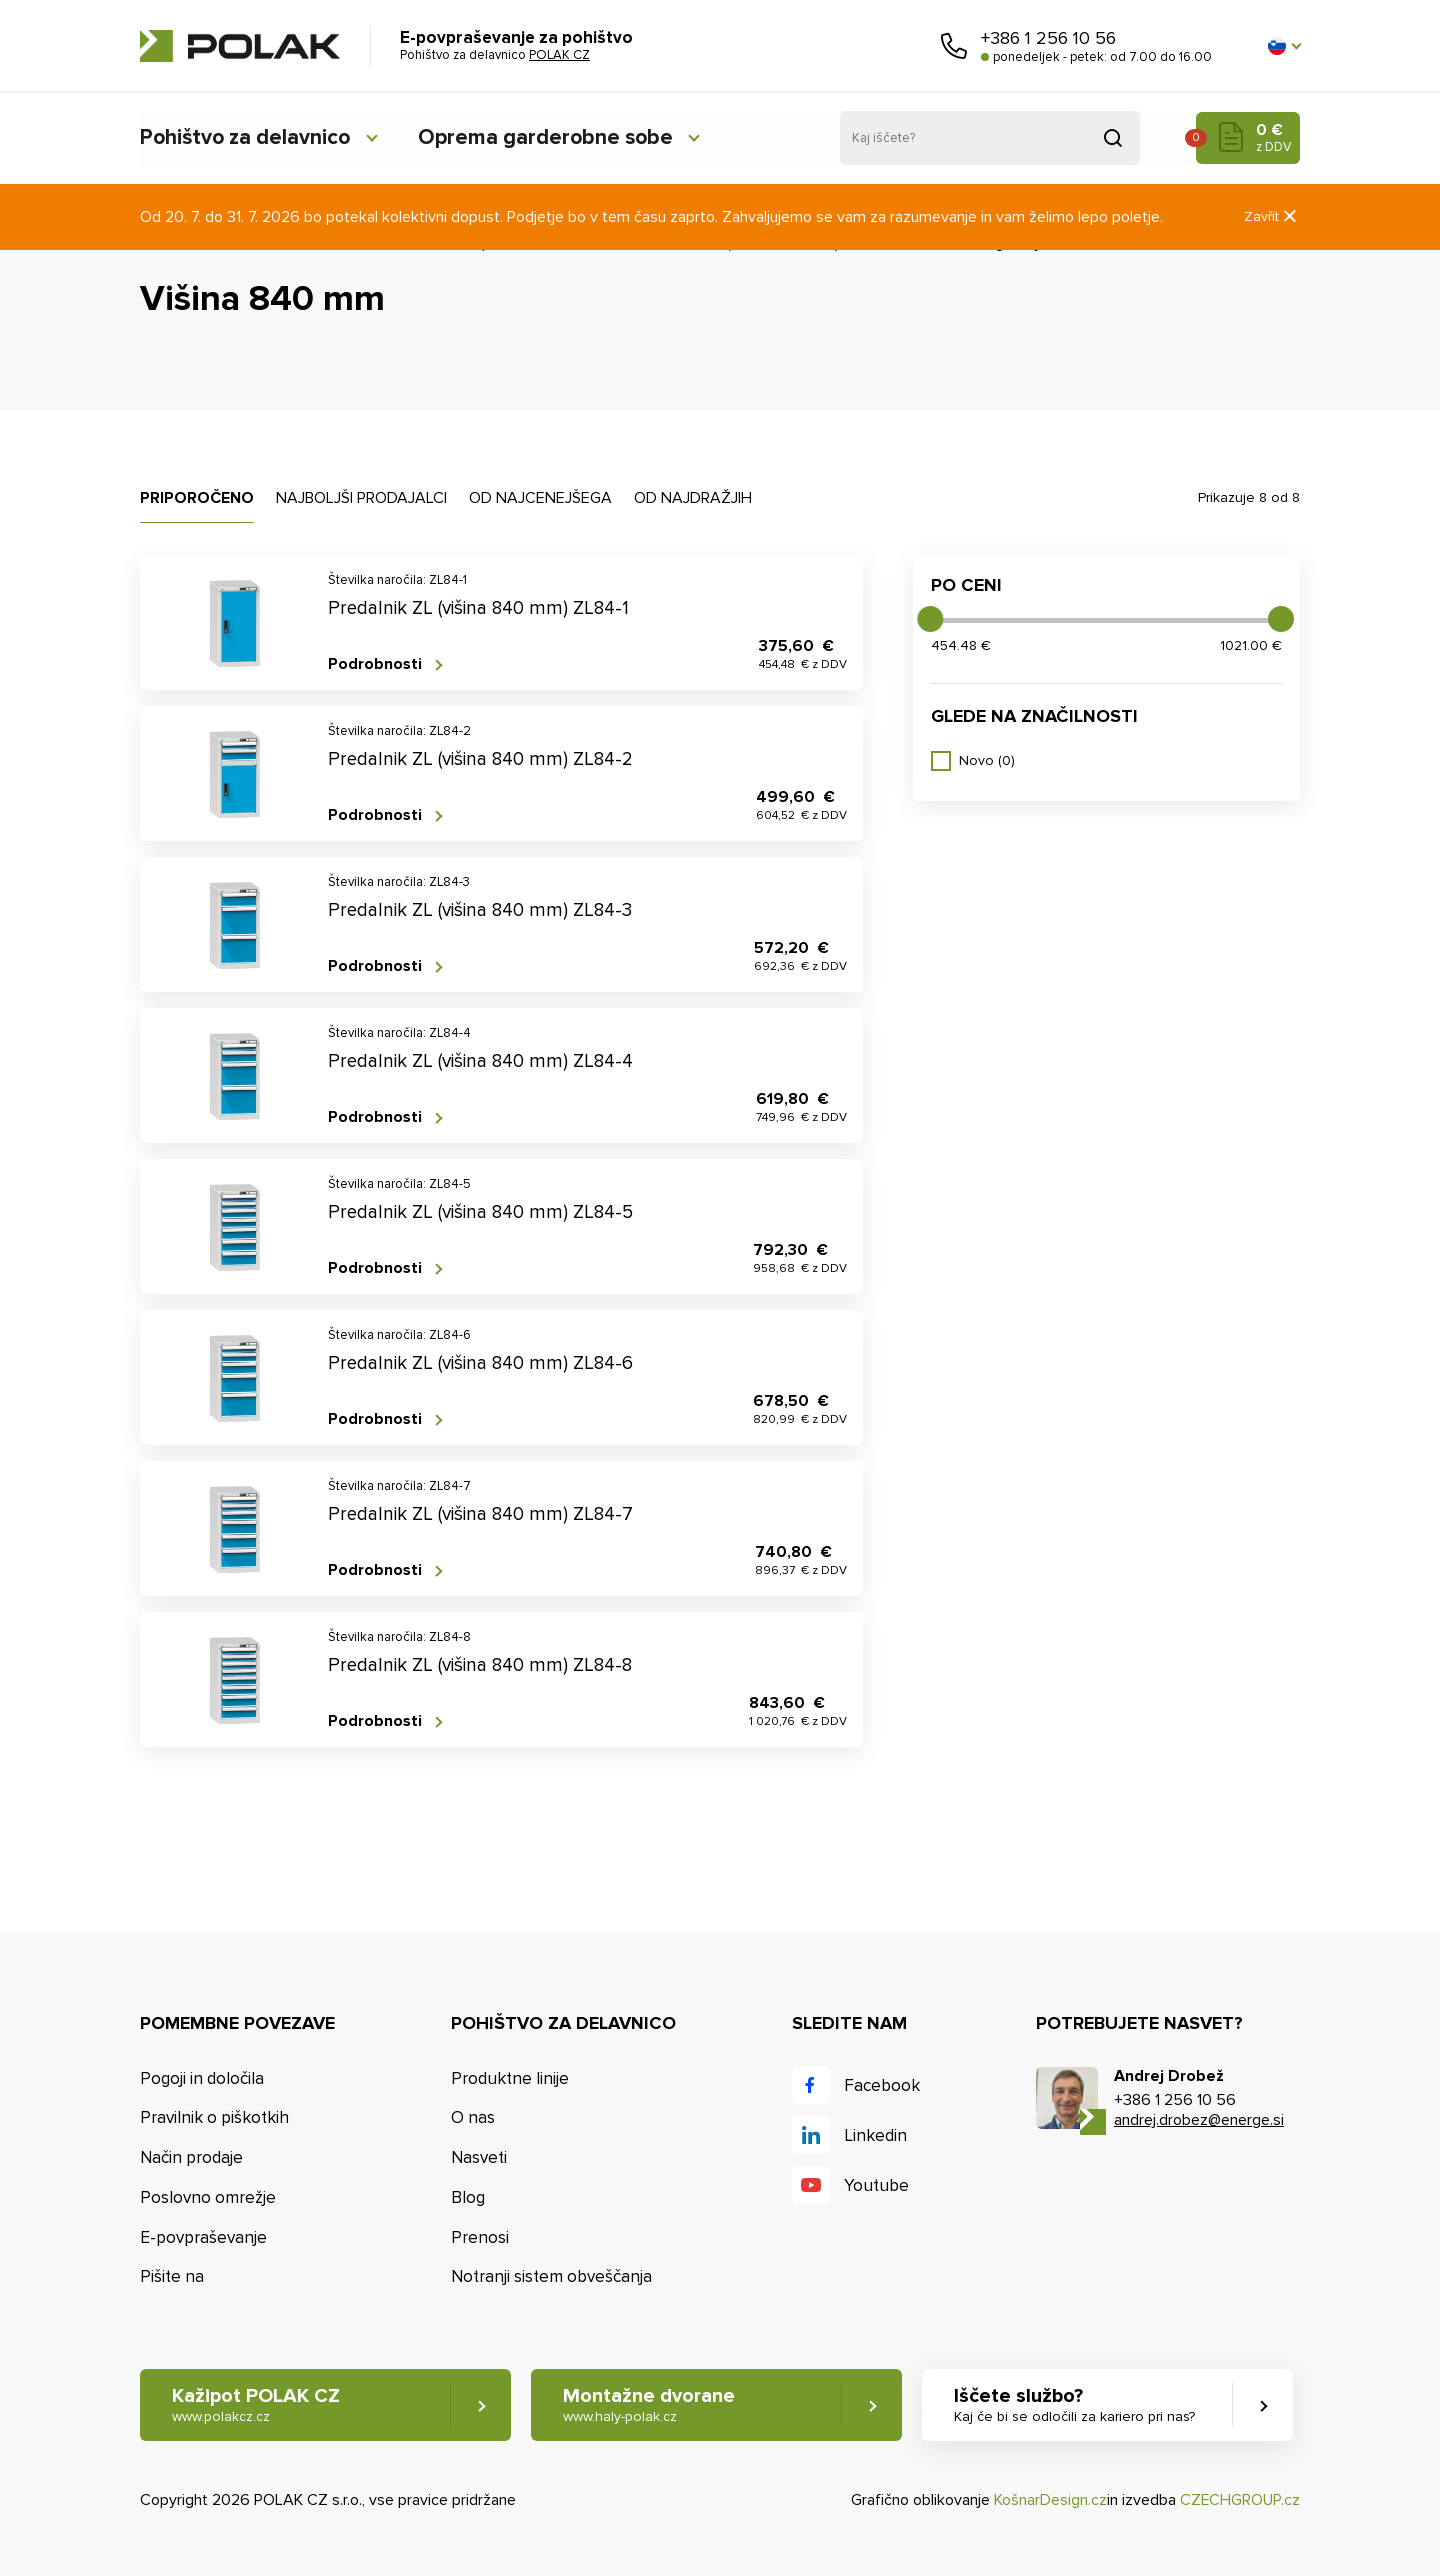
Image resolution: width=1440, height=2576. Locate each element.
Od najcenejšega (540, 498)
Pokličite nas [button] (954, 46)
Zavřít (1272, 216)
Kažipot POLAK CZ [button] (256, 2405)
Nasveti (479, 2157)
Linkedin (875, 2135)
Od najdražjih (693, 498)
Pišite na (172, 2277)
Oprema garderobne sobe (559, 137)
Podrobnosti (375, 664)
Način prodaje (191, 2157)
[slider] (930, 619)
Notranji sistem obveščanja (551, 2277)
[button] (1284, 46)
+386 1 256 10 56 (1048, 38)
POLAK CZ (240, 46)
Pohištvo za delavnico (248, 137)
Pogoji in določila (202, 2078)
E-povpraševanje (203, 2237)
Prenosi (480, 2237)
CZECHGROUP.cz (1240, 2500)
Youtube (876, 2185)
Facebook (882, 2085)
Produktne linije (510, 2078)
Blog (468, 2197)
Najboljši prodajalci (361, 498)
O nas (473, 2117)
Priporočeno (197, 498)
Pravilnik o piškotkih (214, 2117)
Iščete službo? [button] (1076, 2405)
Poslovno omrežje (208, 2197)
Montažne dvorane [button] (650, 2405)
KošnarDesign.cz (1050, 2500)
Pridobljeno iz (1113, 138)
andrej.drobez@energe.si (1199, 2120)
